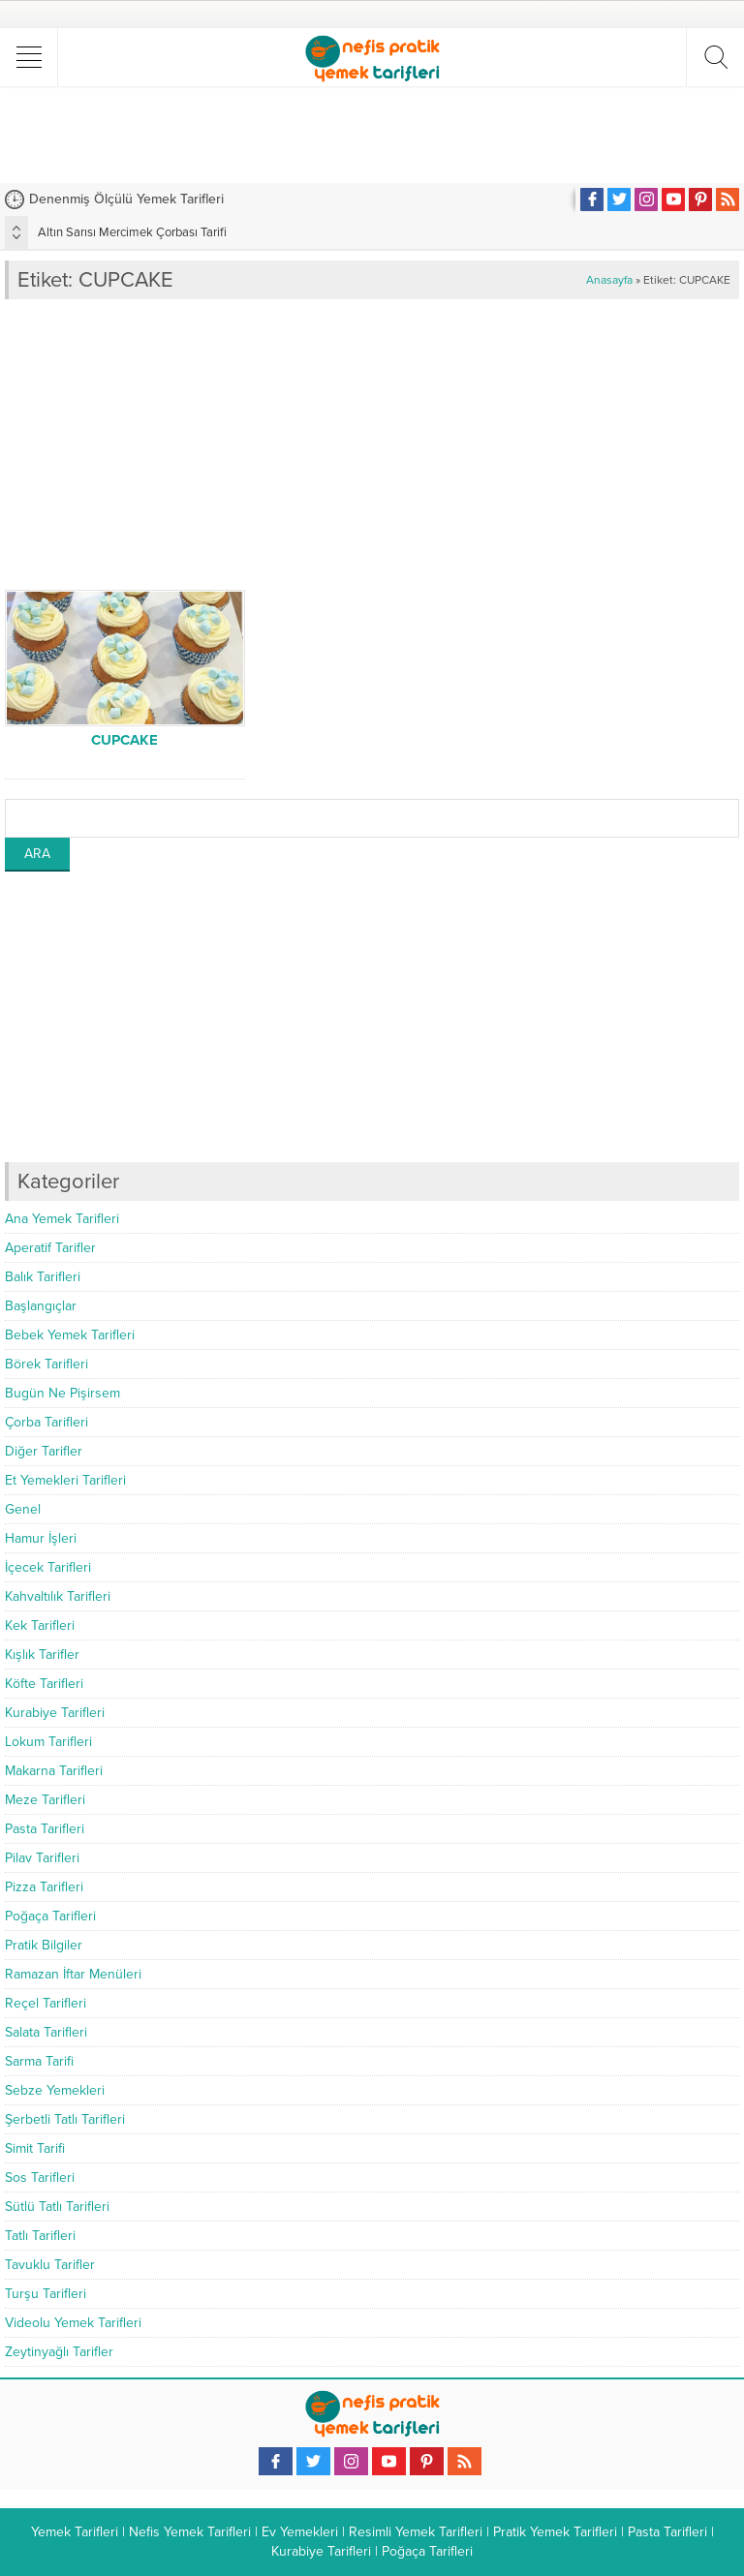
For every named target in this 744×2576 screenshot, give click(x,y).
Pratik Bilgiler (43, 1945)
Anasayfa (609, 280)
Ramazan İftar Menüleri (73, 1974)
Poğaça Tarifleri (50, 1916)
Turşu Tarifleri (45, 2293)
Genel (23, 1509)
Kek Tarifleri (40, 1625)
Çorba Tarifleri (46, 1422)
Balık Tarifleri (42, 1277)
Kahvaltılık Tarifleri (57, 1596)
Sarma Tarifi (39, 2061)
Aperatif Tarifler (50, 1248)
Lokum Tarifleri (48, 1741)
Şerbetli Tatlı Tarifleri (65, 2119)
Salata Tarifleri (46, 2032)
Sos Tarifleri (40, 2177)
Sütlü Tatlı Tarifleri (57, 2206)
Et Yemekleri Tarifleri (65, 1480)
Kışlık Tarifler (42, 1654)
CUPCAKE (124, 740)
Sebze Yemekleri (55, 2090)
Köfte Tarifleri (44, 1683)
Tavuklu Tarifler (50, 2264)
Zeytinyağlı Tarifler (59, 2352)
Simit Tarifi (35, 2148)
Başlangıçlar (41, 1306)
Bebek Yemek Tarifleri (70, 1335)
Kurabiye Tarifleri (55, 1712)
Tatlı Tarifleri (40, 2235)
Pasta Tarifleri (44, 1829)
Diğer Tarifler (43, 1451)
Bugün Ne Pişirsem (62, 1393)
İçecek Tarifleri (48, 1567)
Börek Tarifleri (46, 1364)
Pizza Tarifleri (44, 1887)
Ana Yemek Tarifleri (62, 1219)
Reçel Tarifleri (45, 2003)
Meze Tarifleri (45, 1800)
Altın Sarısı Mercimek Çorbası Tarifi (132, 232)
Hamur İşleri (41, 1538)
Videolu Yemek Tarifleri (73, 2323)
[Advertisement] (372, 134)
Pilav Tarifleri (42, 1858)
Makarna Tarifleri (54, 1771)
